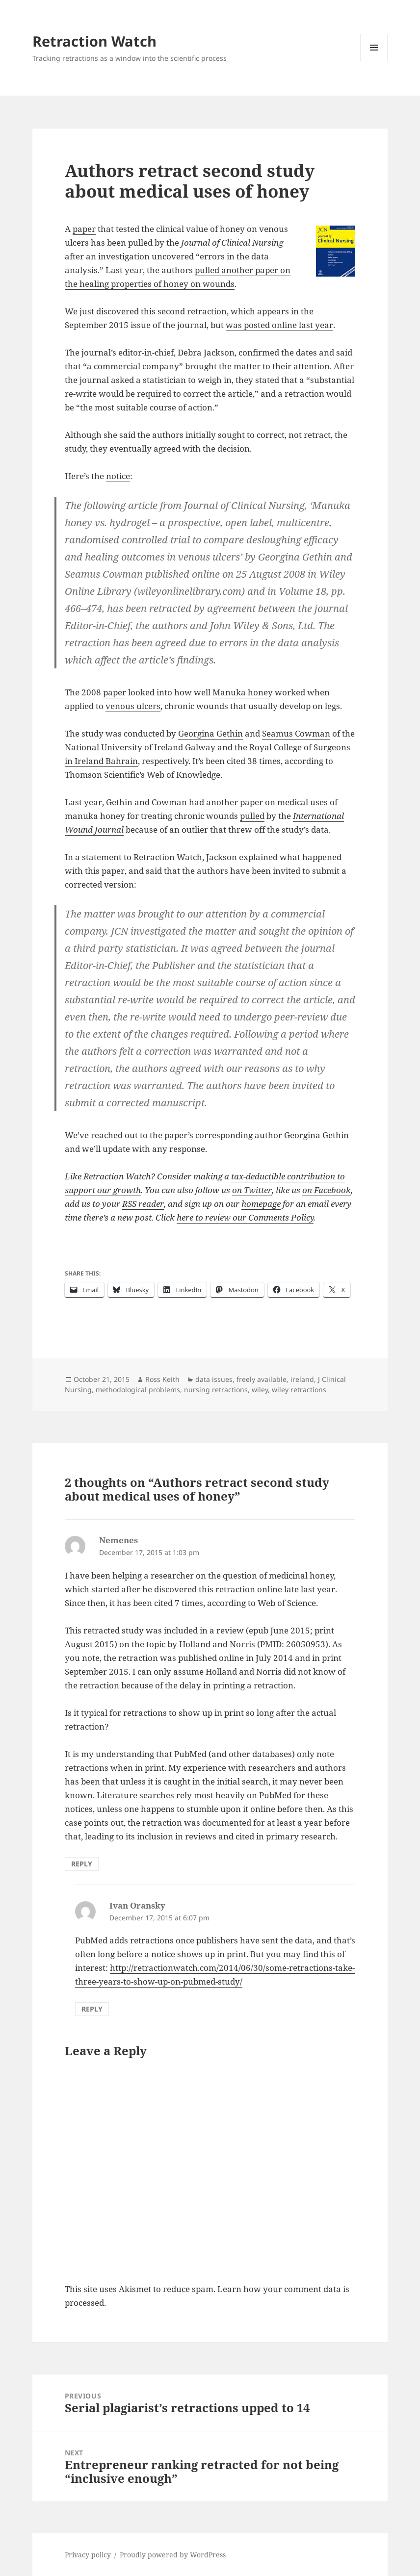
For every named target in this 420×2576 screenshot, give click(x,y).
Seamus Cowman (296, 733)
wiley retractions (299, 1389)
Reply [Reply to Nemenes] (81, 1863)
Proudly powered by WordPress (173, 2554)
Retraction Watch (94, 41)
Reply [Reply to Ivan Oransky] (92, 2009)
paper (84, 228)
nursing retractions (216, 1389)
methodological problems (138, 1389)
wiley (260, 1389)
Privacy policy (88, 2554)
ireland (302, 1379)
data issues (214, 1379)
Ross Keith (162, 1379)
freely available (261, 1379)
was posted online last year (279, 325)
